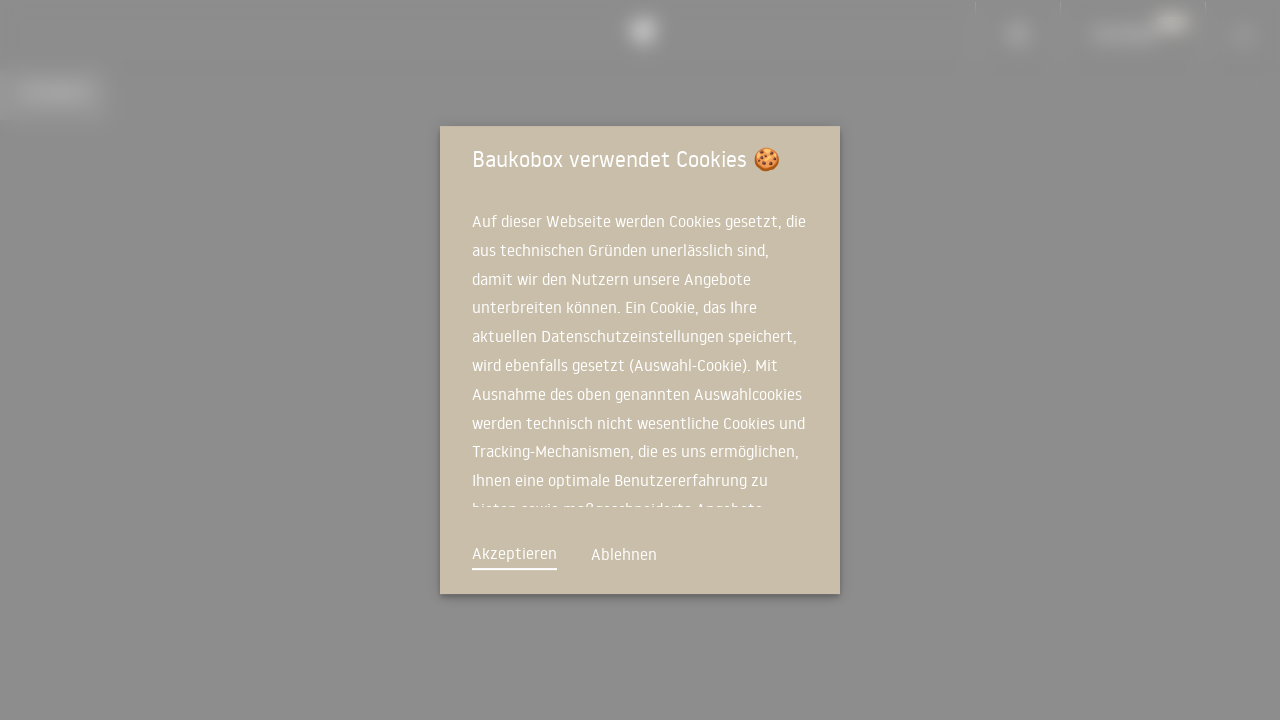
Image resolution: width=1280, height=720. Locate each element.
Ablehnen (624, 554)
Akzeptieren (514, 553)
